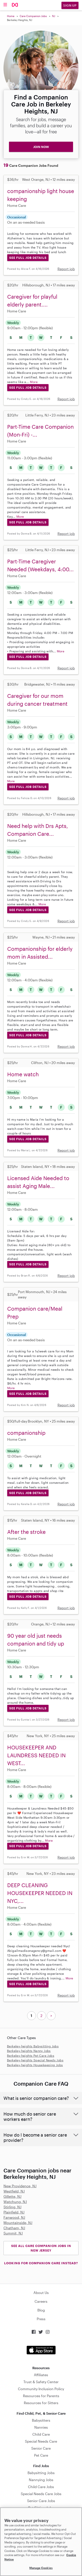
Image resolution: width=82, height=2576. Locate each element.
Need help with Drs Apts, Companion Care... (37, 830)
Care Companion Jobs (33, 15)
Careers (41, 2301)
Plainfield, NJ (13, 2212)
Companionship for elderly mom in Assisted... (40, 953)
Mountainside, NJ (17, 2223)
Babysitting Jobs (41, 2473)
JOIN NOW (41, 147)
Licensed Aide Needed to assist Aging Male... (38, 1182)
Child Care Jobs (41, 2487)
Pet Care (41, 2455)
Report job (66, 269)
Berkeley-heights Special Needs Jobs (35, 2060)
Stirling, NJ (12, 2207)
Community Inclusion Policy (41, 2389)
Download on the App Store (41, 2350)
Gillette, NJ (12, 2196)
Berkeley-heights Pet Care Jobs (30, 2055)
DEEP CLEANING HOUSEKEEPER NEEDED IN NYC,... (39, 1893)
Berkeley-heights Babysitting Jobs (33, 2046)
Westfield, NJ (14, 2191)
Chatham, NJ (14, 2228)
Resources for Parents (41, 2396)
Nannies (41, 2427)
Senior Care (41, 2448)
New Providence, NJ (20, 2186)
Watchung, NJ (15, 2202)
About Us (41, 2292)
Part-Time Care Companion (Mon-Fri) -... (40, 430)
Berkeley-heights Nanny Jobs (29, 2051)
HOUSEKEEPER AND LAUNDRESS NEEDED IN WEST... (36, 1755)
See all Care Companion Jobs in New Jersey (41, 2248)
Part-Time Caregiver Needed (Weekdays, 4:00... (40, 565)
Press (41, 2319)
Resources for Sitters (41, 2403)
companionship (26, 1433)
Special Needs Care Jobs (41, 2494)
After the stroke (26, 1532)
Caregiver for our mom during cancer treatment (37, 700)
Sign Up (70, 5)
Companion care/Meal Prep (34, 1312)
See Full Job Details (28, 258)
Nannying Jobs (41, 2480)
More (34, 382)
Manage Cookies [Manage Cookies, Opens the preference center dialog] (41, 2568)
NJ (53, 15)
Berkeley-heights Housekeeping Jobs (35, 2065)
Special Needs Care (41, 2441)
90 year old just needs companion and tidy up (35, 1639)
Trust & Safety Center (41, 2382)
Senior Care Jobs (41, 2501)
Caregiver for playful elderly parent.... (32, 300)
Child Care (41, 2434)
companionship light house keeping (40, 195)
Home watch (23, 1074)
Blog (41, 2310)
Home (10, 15)
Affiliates (41, 2375)
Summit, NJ (13, 2233)
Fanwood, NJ (14, 2217)
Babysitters (41, 2420)
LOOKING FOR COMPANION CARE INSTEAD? (41, 2263)
